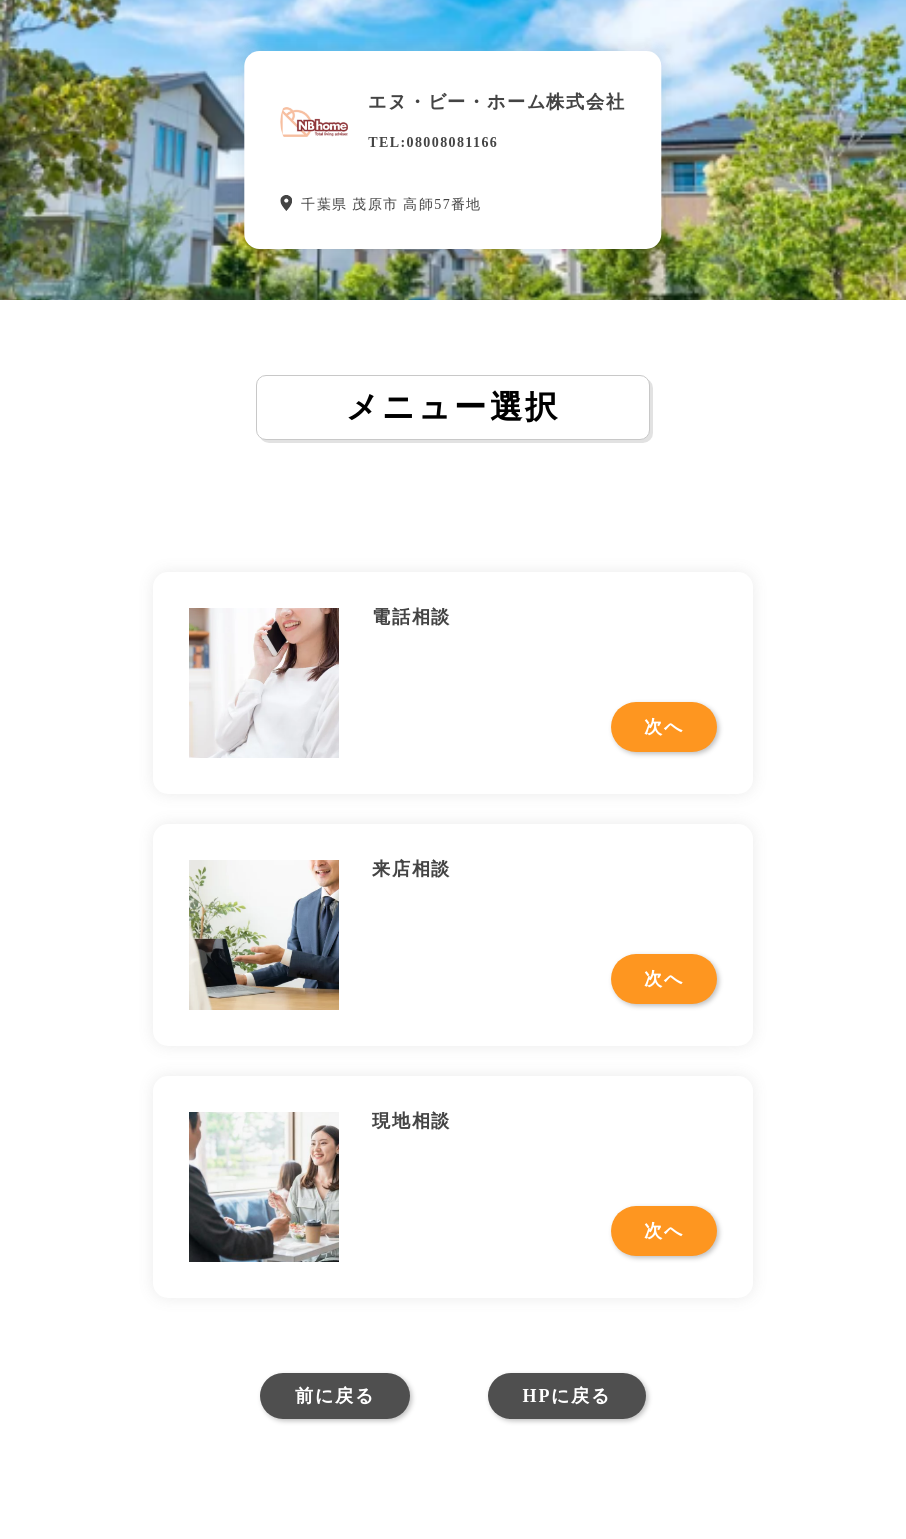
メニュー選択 (453, 407)
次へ (664, 727)
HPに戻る (567, 1396)
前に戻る (334, 1396)
